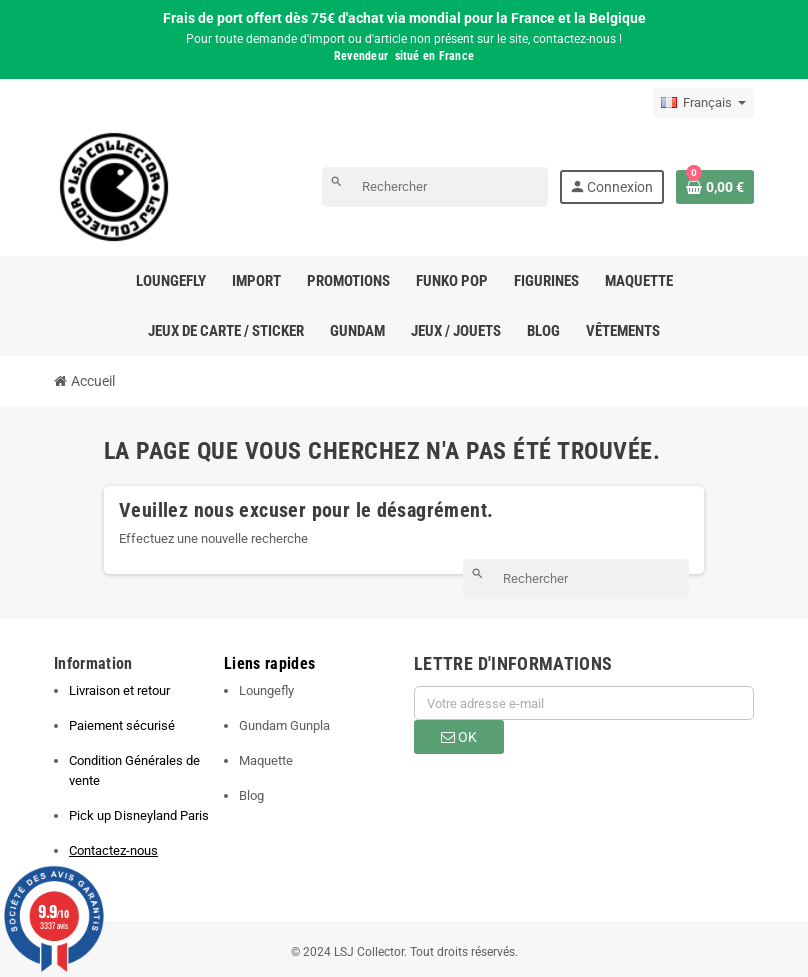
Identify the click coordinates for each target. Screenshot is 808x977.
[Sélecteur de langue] (703, 103)
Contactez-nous (113, 850)
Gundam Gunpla (284, 725)
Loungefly (266, 690)
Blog (251, 795)
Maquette (266, 760)
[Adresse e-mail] (584, 703)
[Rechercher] (435, 187)
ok (459, 737)
